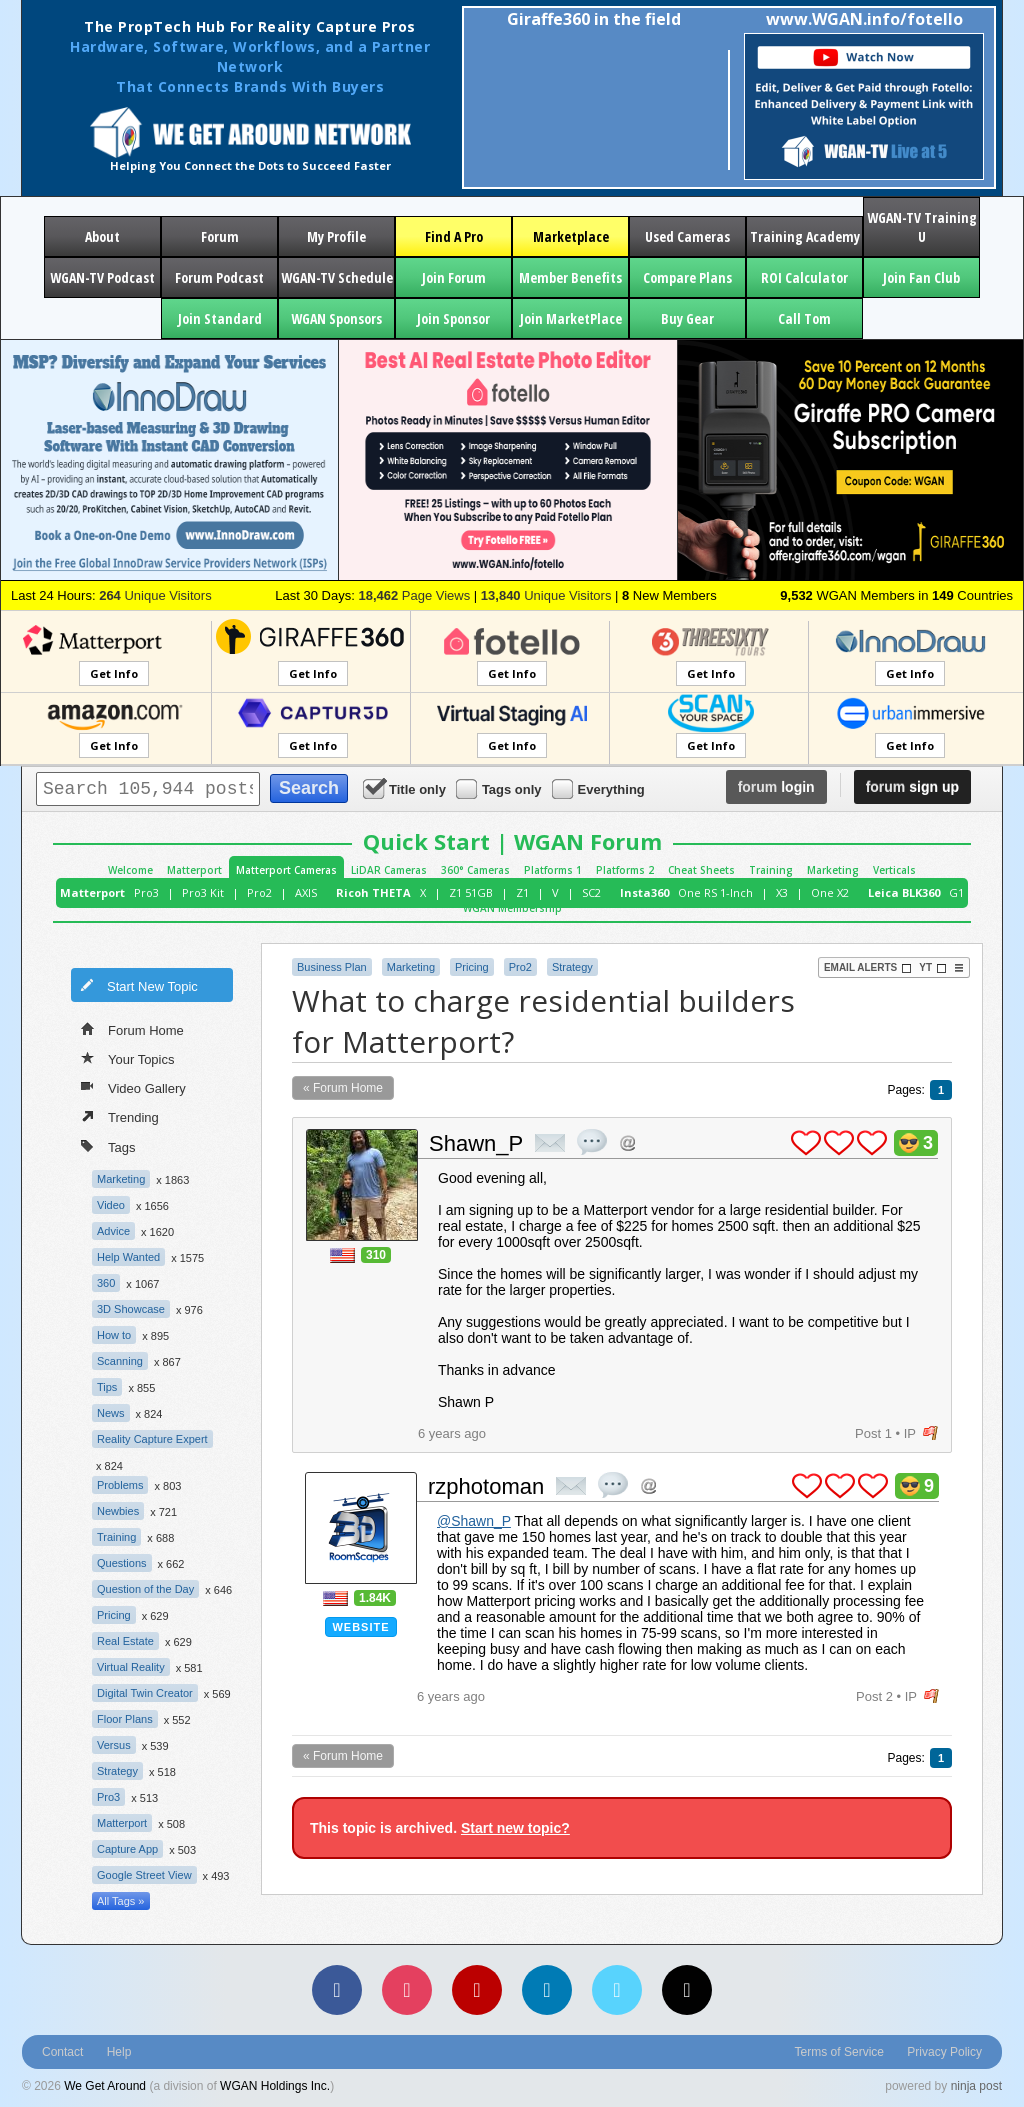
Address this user (627, 1142)
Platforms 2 (625, 870)
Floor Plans (125, 1719)
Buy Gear (687, 318)
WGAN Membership (512, 908)
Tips (107, 1387)
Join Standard (220, 318)
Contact (62, 2052)
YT (933, 968)
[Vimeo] (617, 1990)
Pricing (114, 1615)
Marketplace (571, 236)
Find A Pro (454, 236)
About (102, 236)
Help (119, 2052)
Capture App (127, 1849)
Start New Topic (139, 985)
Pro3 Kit (203, 892)
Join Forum (454, 277)
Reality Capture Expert (152, 1439)
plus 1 (806, 1143)
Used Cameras (687, 236)
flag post (930, 1433)
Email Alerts (868, 968)
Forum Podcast (219, 277)
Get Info (114, 673)
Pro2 (259, 892)
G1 (956, 892)
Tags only (500, 788)
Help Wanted (128, 1257)
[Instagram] (407, 1990)
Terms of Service (839, 2052)
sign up (912, 787)
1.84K (375, 1598)
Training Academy (805, 236)
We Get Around (105, 2086)
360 (106, 1283)
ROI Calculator (804, 277)
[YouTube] (477, 1990)
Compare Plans (687, 277)
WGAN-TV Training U (922, 227)
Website (360, 1627)
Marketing (833, 870)
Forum (220, 236)
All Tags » (121, 1901)
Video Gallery (133, 1087)
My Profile (336, 236)
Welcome (130, 870)
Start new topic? (515, 1828)
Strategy (117, 1771)
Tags (108, 1145)
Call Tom (804, 318)
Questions (122, 1563)
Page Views (414, 595)
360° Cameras (475, 870)
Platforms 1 (553, 870)
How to (114, 1335)
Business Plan (332, 967)
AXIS (306, 892)
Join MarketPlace (571, 318)
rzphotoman (486, 1486)
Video (111, 1205)
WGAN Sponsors (336, 318)
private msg (550, 1143)
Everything (600, 788)
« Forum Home (343, 1088)
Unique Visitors (155, 595)
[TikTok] (687, 1990)
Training (771, 870)
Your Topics (128, 1058)
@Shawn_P (474, 1521)
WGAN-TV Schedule (337, 277)
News (111, 1413)
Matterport (194, 870)
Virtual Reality (131, 1667)
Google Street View (144, 1875)
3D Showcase (131, 1309)
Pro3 (146, 892)
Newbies (118, 1511)
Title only (406, 788)
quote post (592, 1142)
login (776, 787)
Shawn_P (476, 1143)
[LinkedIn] (547, 1990)
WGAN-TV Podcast (102, 277)
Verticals (894, 870)
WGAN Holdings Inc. (275, 2086)
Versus (114, 1745)
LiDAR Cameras (389, 870)
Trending (120, 1116)
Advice (113, 1231)
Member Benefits (570, 277)
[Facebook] (337, 1990)
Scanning (120, 1361)
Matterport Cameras (286, 870)
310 (376, 1255)
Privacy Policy (944, 2052)
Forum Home (132, 1029)
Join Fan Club (921, 277)
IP (910, 1433)
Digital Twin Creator (145, 1693)
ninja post (976, 2086)
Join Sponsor (453, 318)
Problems (120, 1485)
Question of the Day (145, 1589)
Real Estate (125, 1641)
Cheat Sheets (701, 870)
